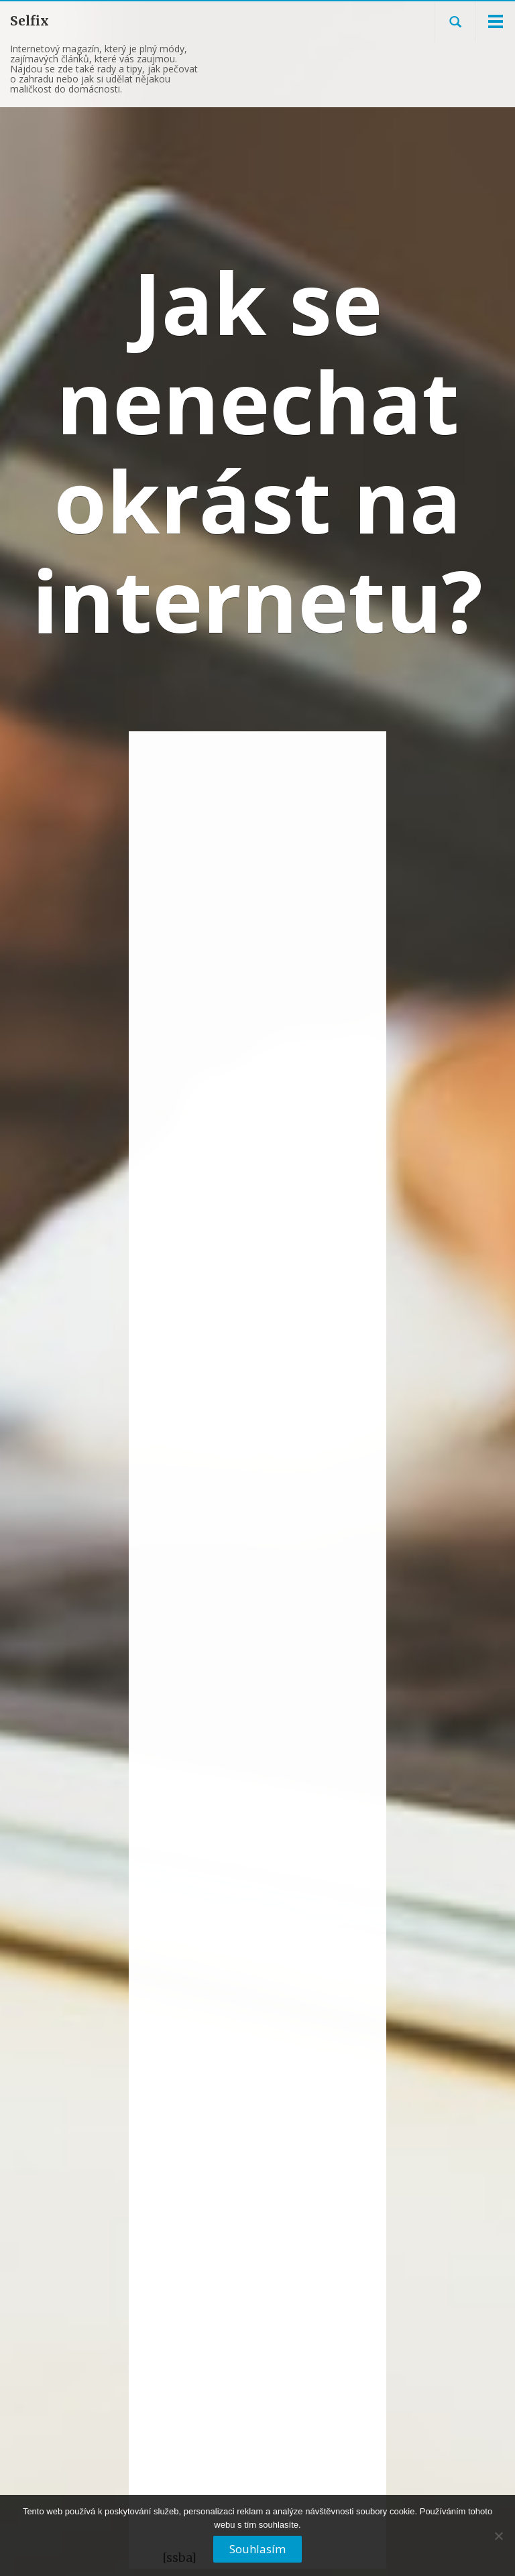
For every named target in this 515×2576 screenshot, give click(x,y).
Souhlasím (257, 2549)
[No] (498, 2541)
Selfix (29, 21)
